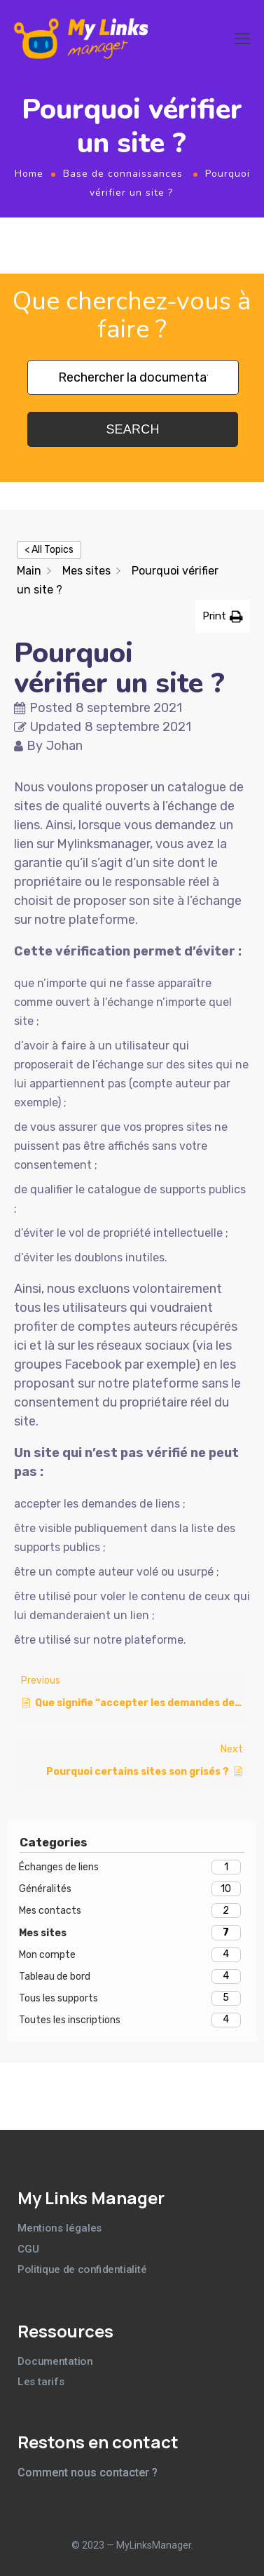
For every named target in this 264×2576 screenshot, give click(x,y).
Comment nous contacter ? (88, 2472)
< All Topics (49, 550)
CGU (28, 2249)
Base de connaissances (123, 173)
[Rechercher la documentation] (133, 377)
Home (29, 173)
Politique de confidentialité (82, 2269)
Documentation (55, 2360)
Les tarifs (41, 2381)
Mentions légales (60, 2228)
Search (132, 429)
